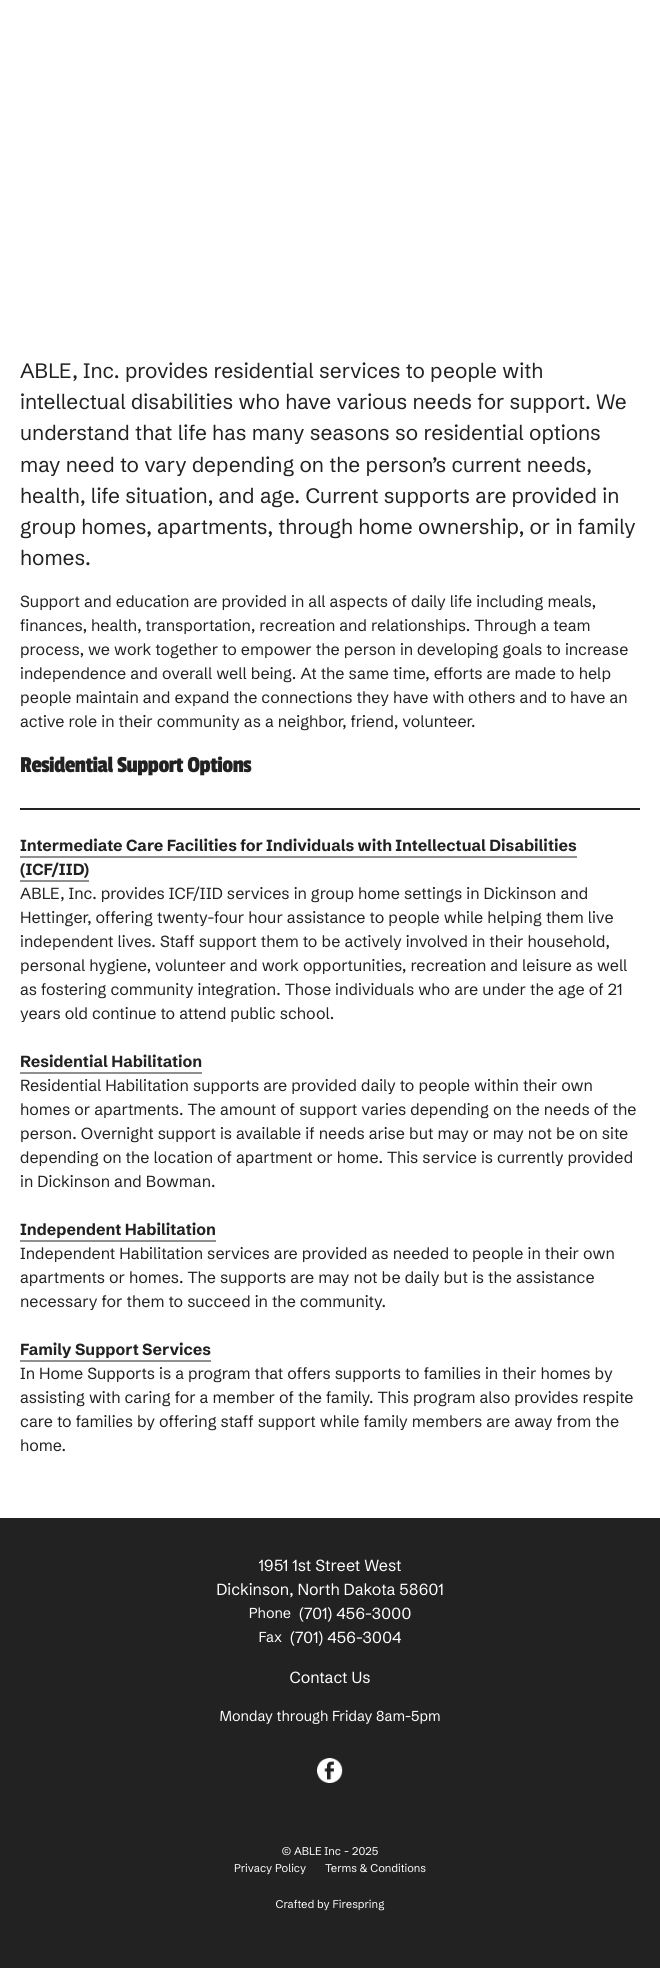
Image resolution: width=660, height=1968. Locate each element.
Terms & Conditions (375, 1868)
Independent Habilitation (118, 1230)
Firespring (359, 1904)
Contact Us (329, 1678)
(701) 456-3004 (345, 1638)
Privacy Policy (270, 1868)
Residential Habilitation (111, 1062)
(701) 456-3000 (355, 1614)
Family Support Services (115, 1350)
